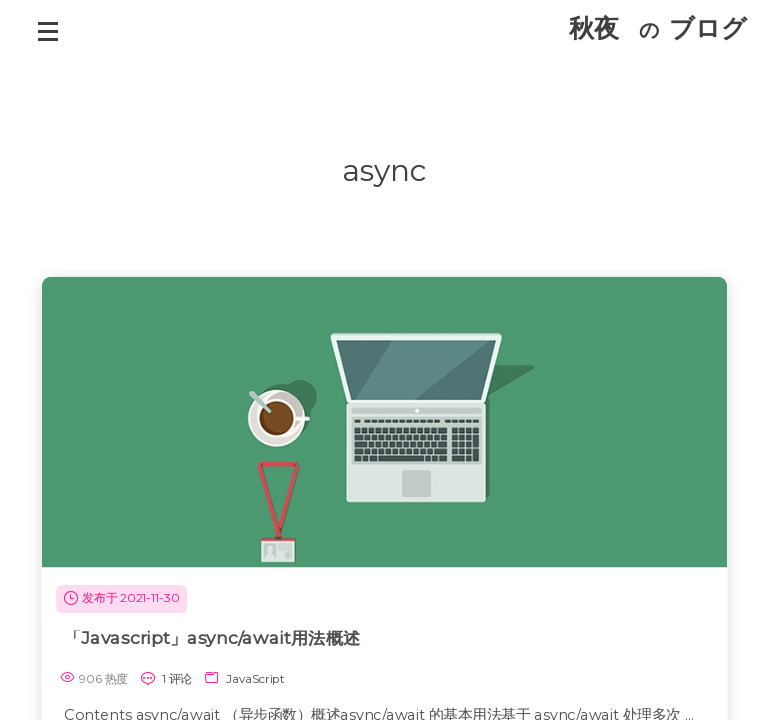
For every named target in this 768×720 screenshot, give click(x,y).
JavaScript (255, 678)
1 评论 (177, 678)
